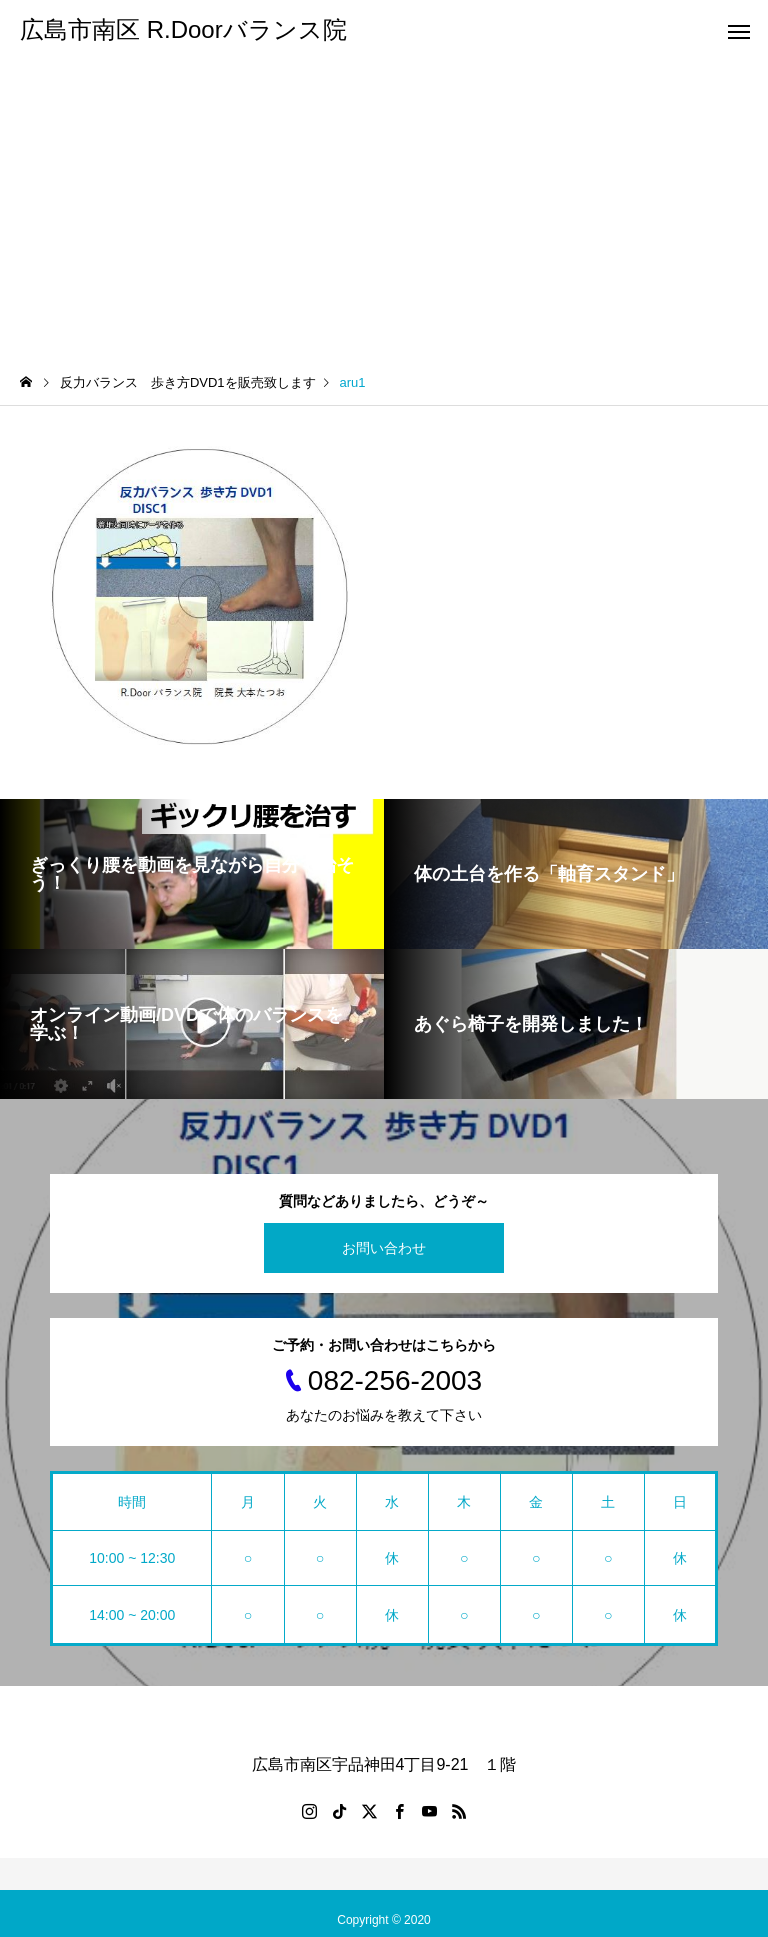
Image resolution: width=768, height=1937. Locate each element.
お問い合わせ (384, 1248)
